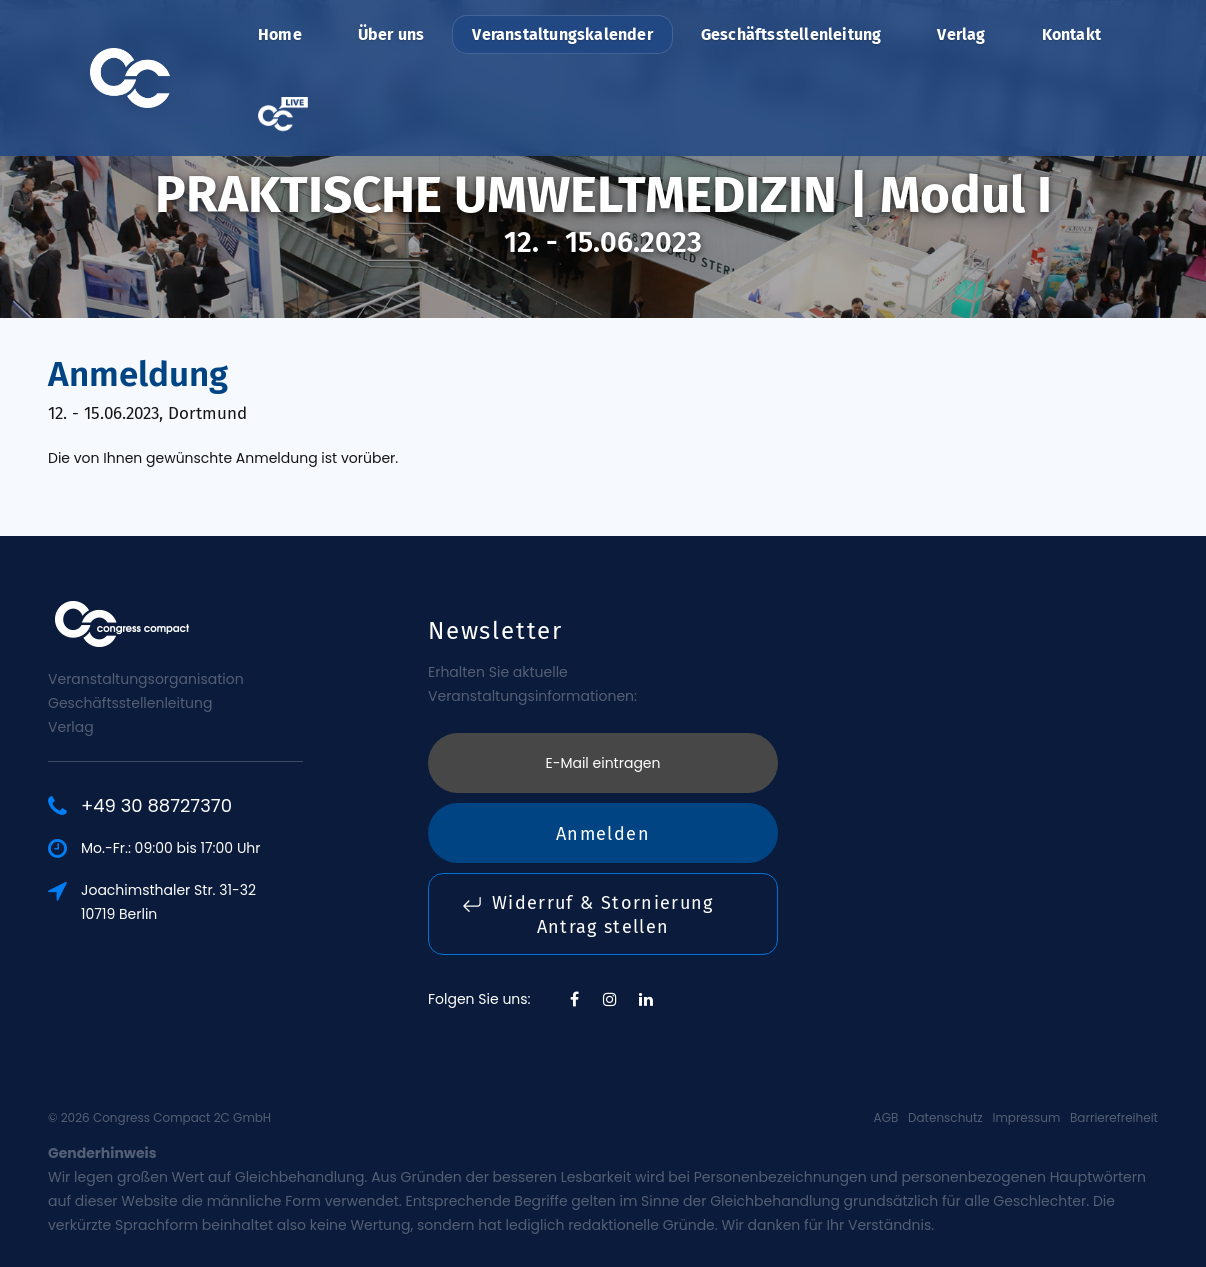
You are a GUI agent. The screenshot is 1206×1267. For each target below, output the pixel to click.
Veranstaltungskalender (562, 34)
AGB (886, 1117)
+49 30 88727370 (156, 806)
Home (280, 34)
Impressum (1026, 1117)
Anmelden (603, 834)
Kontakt (1071, 34)
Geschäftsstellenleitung (791, 34)
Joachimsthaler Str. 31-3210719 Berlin (168, 902)
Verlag (961, 34)
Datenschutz (945, 1117)
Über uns (391, 34)
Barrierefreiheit (1114, 1117)
